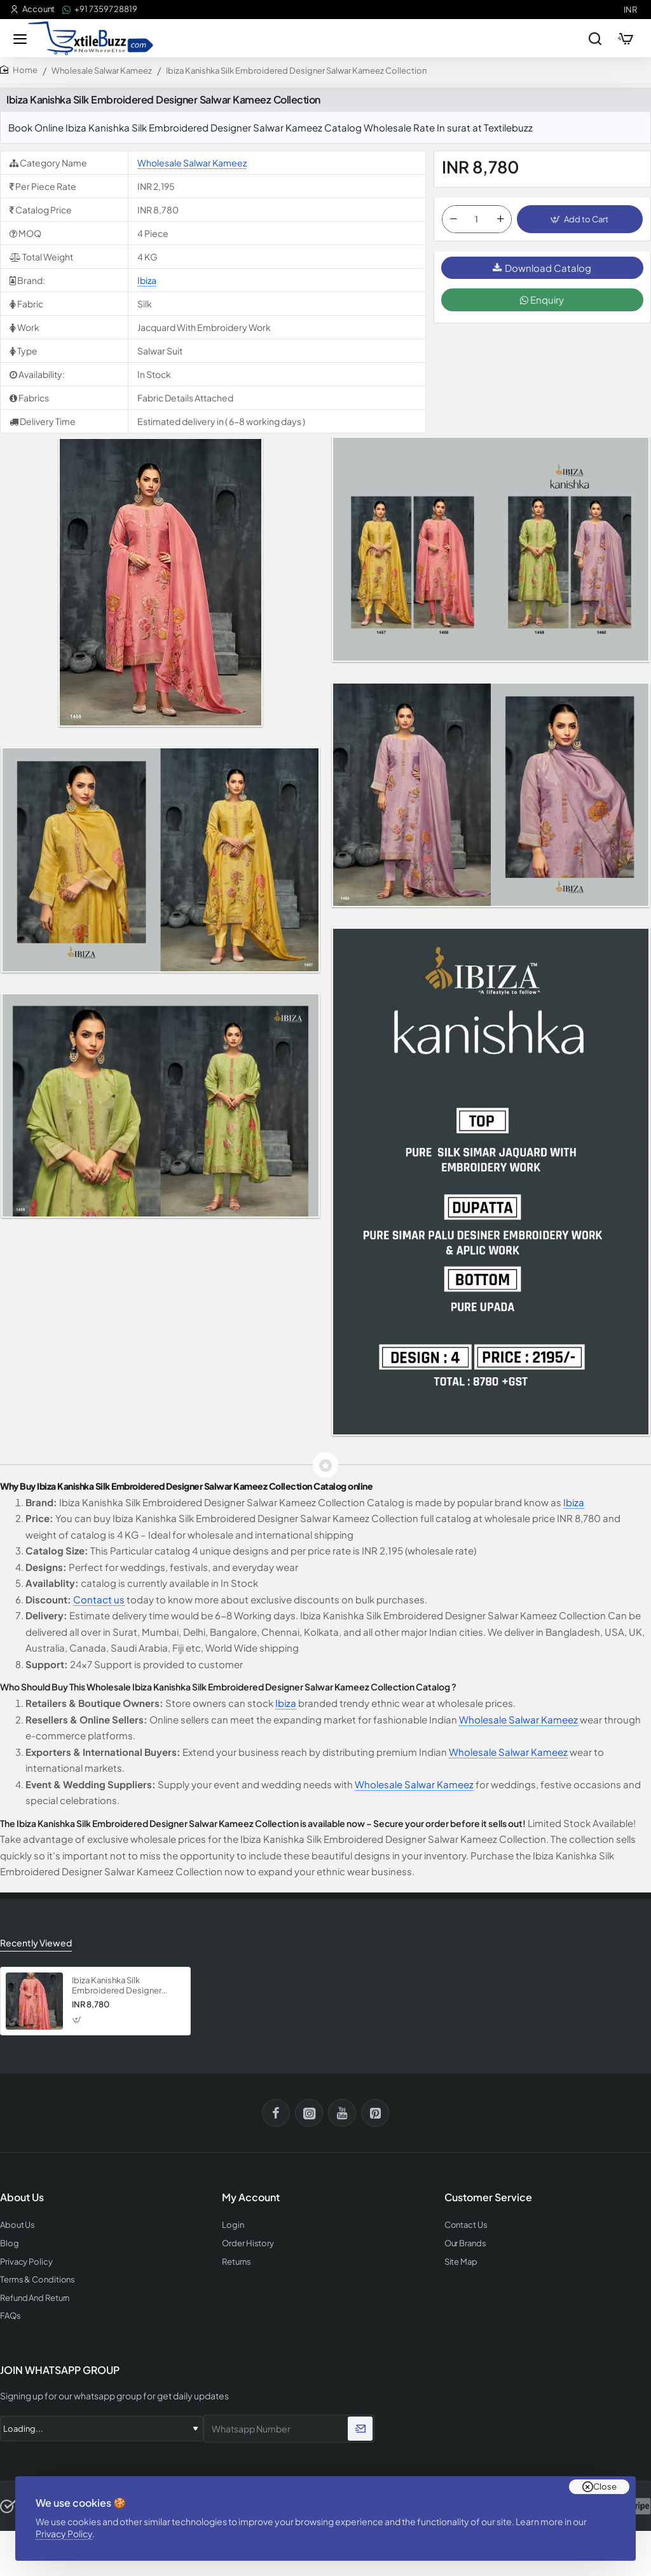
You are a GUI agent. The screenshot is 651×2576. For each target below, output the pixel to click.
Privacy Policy (64, 2533)
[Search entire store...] (595, 38)
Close (605, 2486)
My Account (251, 2197)
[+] (500, 219)
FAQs (10, 2316)
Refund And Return (34, 2298)
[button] (580, 219)
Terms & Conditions (37, 2279)
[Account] (32, 9)
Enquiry (542, 299)
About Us (17, 2225)
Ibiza (146, 280)
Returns (236, 2262)
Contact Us (466, 2225)
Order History (248, 2243)
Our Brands (465, 2243)
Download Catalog (542, 268)
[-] (453, 219)
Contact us (99, 1599)
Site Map (460, 2262)
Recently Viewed (36, 1942)
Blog (9, 2243)
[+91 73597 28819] (99, 9)
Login (233, 2225)
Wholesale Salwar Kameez (101, 70)
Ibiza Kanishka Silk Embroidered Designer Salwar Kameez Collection (122, 1986)
